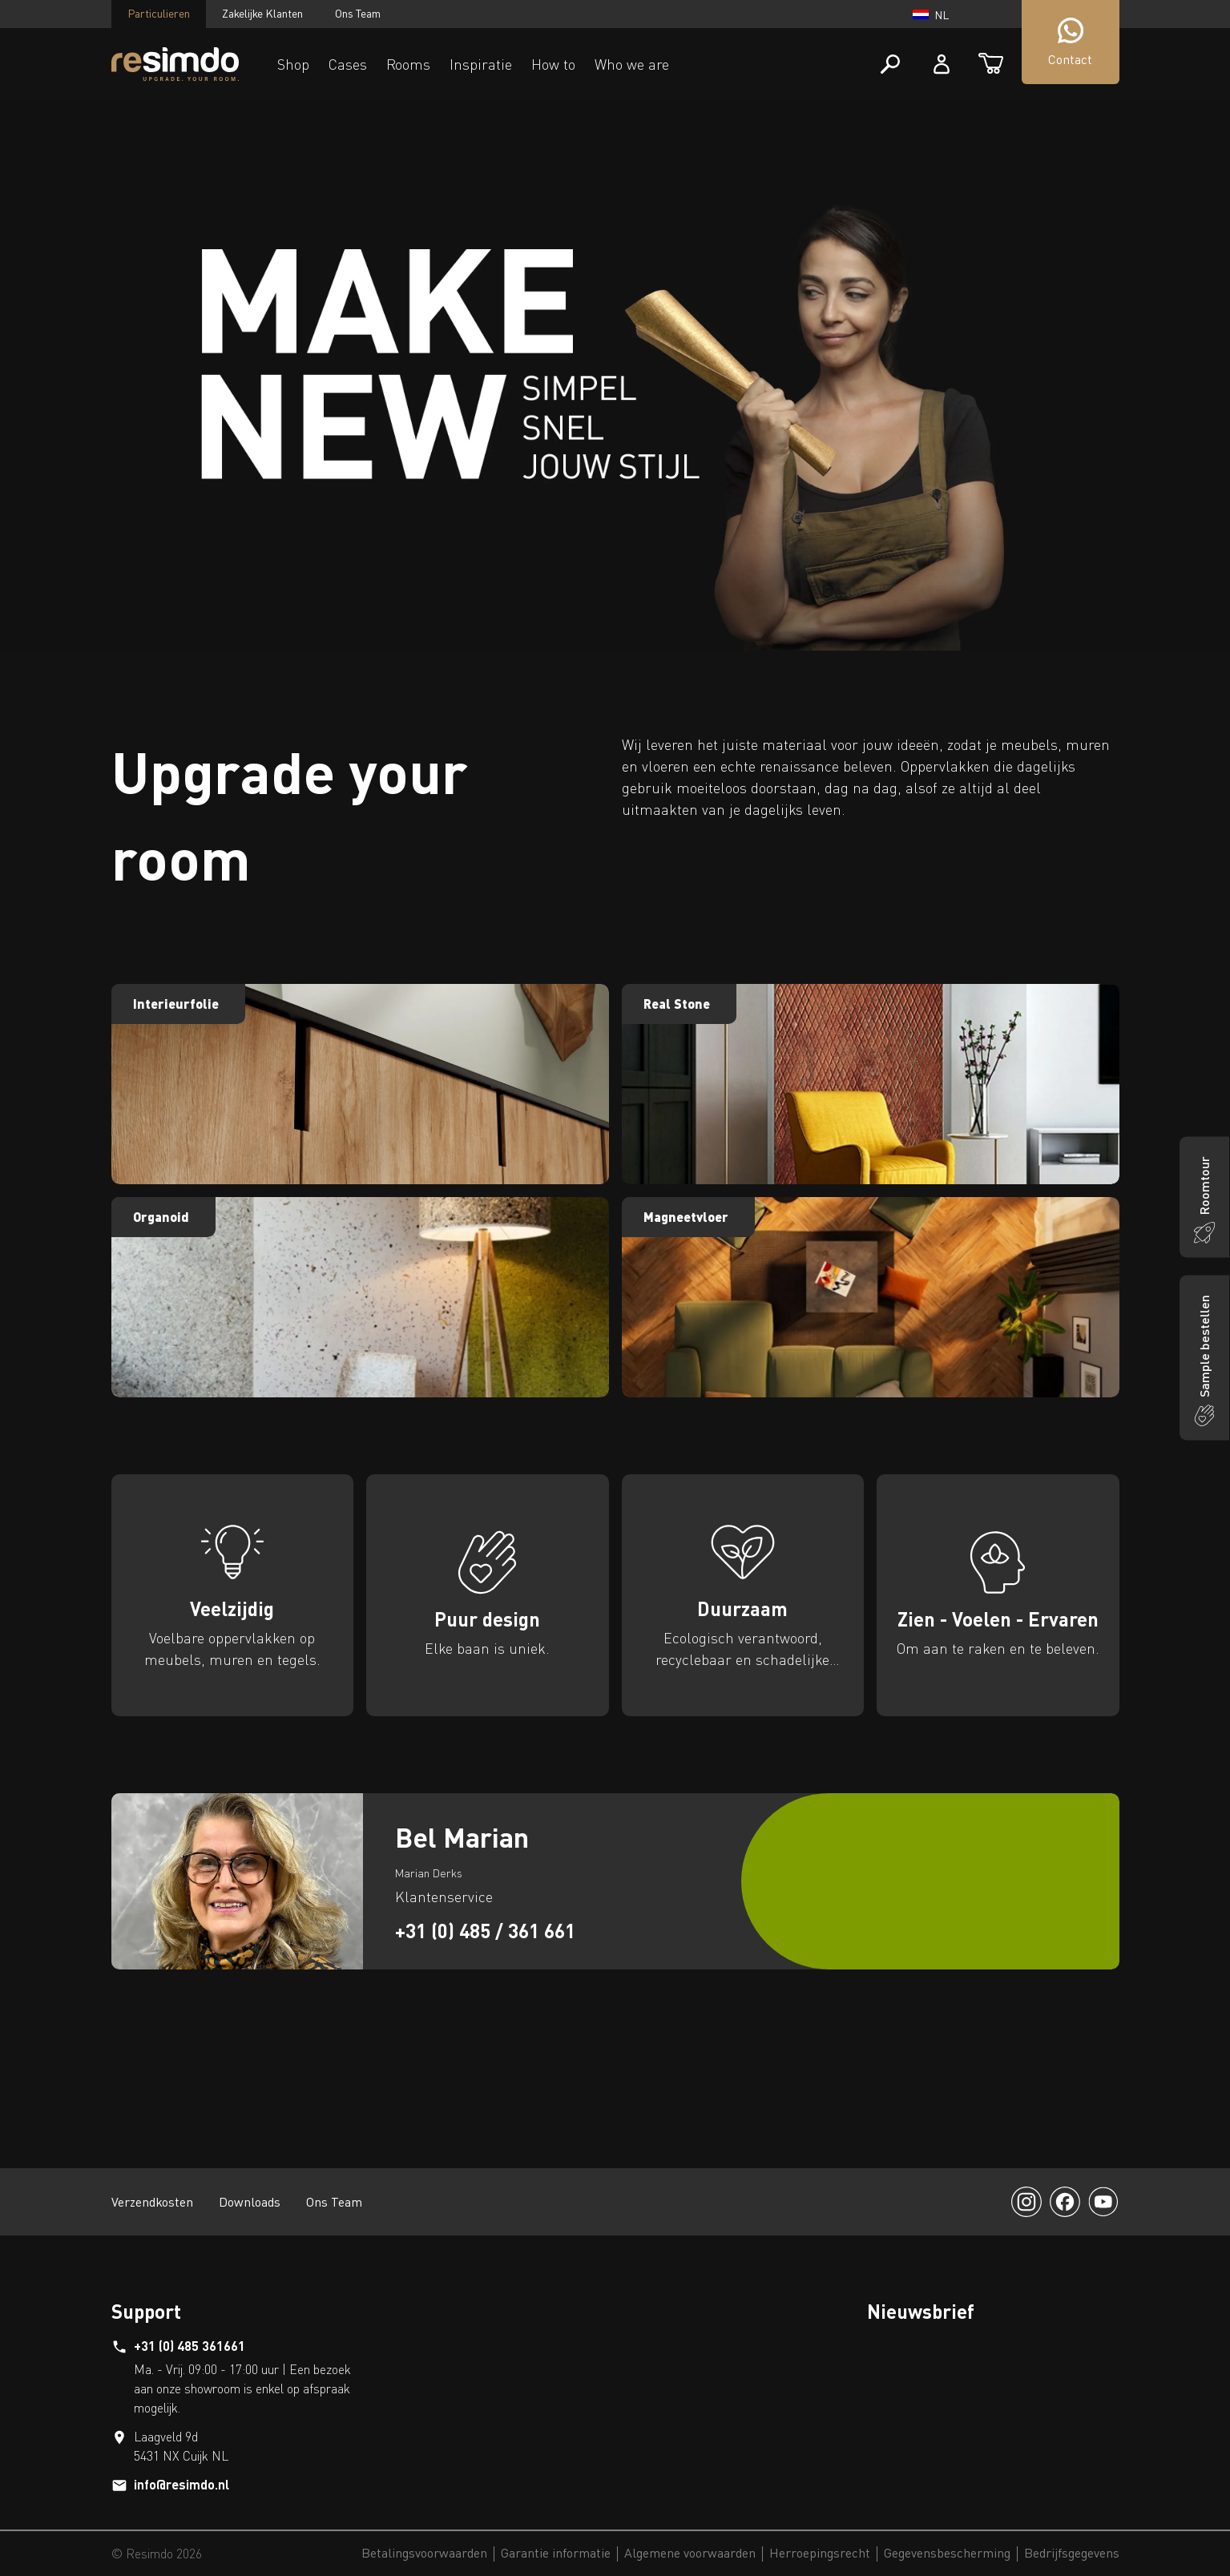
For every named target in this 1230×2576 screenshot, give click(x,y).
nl (931, 15)
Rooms (408, 64)
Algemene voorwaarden (690, 2553)
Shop (293, 64)
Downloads (249, 2202)
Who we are (632, 64)
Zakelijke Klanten (262, 13)
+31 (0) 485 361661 (189, 2345)
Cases (348, 64)
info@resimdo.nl (181, 2484)
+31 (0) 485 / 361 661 (485, 1930)
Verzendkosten (152, 2202)
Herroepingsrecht (819, 2553)
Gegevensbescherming (947, 2553)
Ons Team (358, 13)
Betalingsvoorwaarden (424, 2553)
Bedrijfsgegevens (1071, 2553)
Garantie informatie (556, 2553)
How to (553, 64)
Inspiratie (481, 64)
